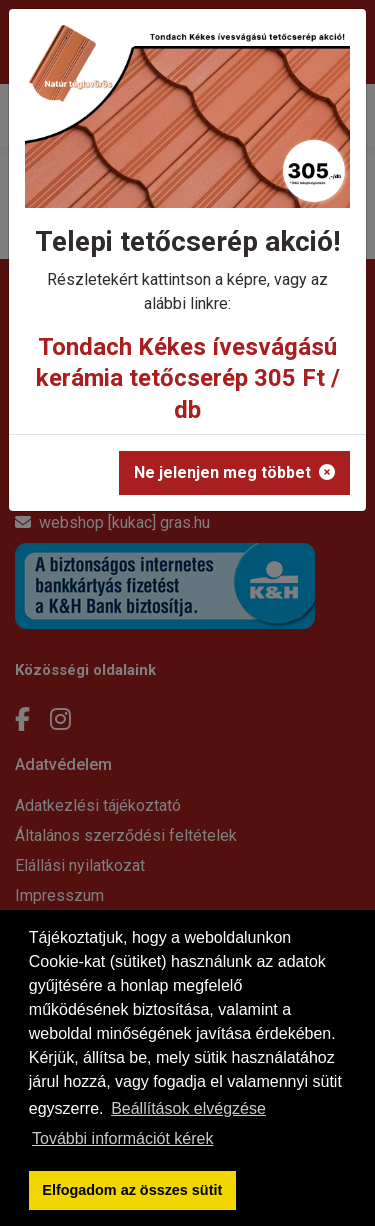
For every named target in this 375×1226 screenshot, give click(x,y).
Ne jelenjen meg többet (234, 472)
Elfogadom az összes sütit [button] (132, 1190)
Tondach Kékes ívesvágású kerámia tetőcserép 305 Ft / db (188, 378)
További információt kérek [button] (122, 1138)
